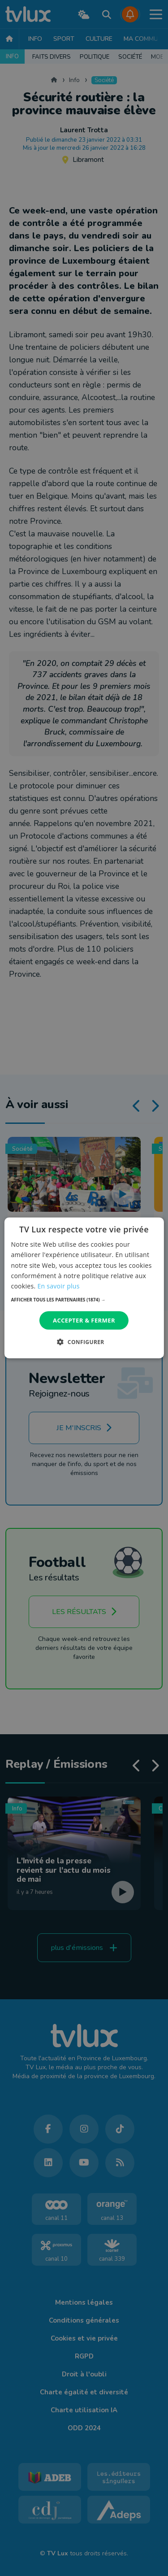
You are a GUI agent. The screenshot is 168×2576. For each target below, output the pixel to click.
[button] (84, 1300)
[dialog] (84, 1288)
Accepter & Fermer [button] (84, 1320)
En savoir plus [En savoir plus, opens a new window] (58, 1286)
